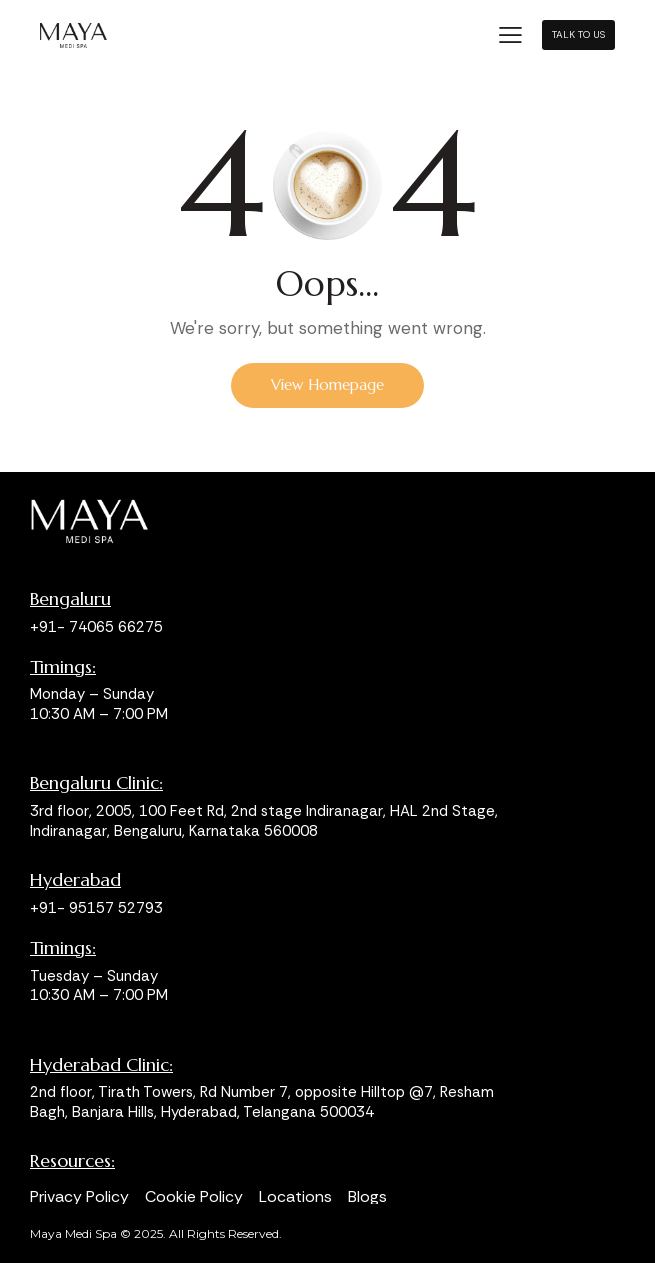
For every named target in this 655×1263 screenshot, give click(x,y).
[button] (510, 33)
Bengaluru (70, 599)
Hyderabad (75, 880)
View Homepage (327, 384)
